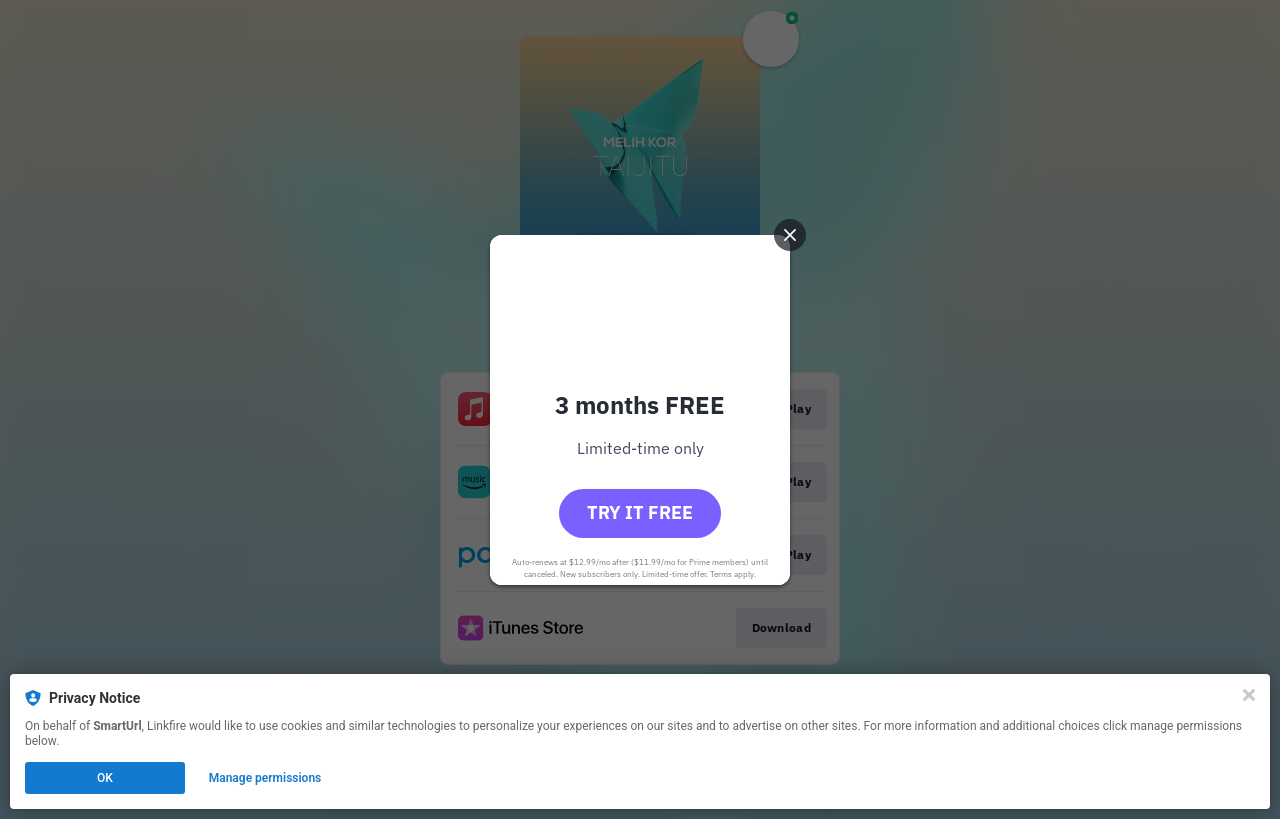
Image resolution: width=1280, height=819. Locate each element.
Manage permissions (265, 778)
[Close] (1249, 695)
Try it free (640, 512)
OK (105, 778)
